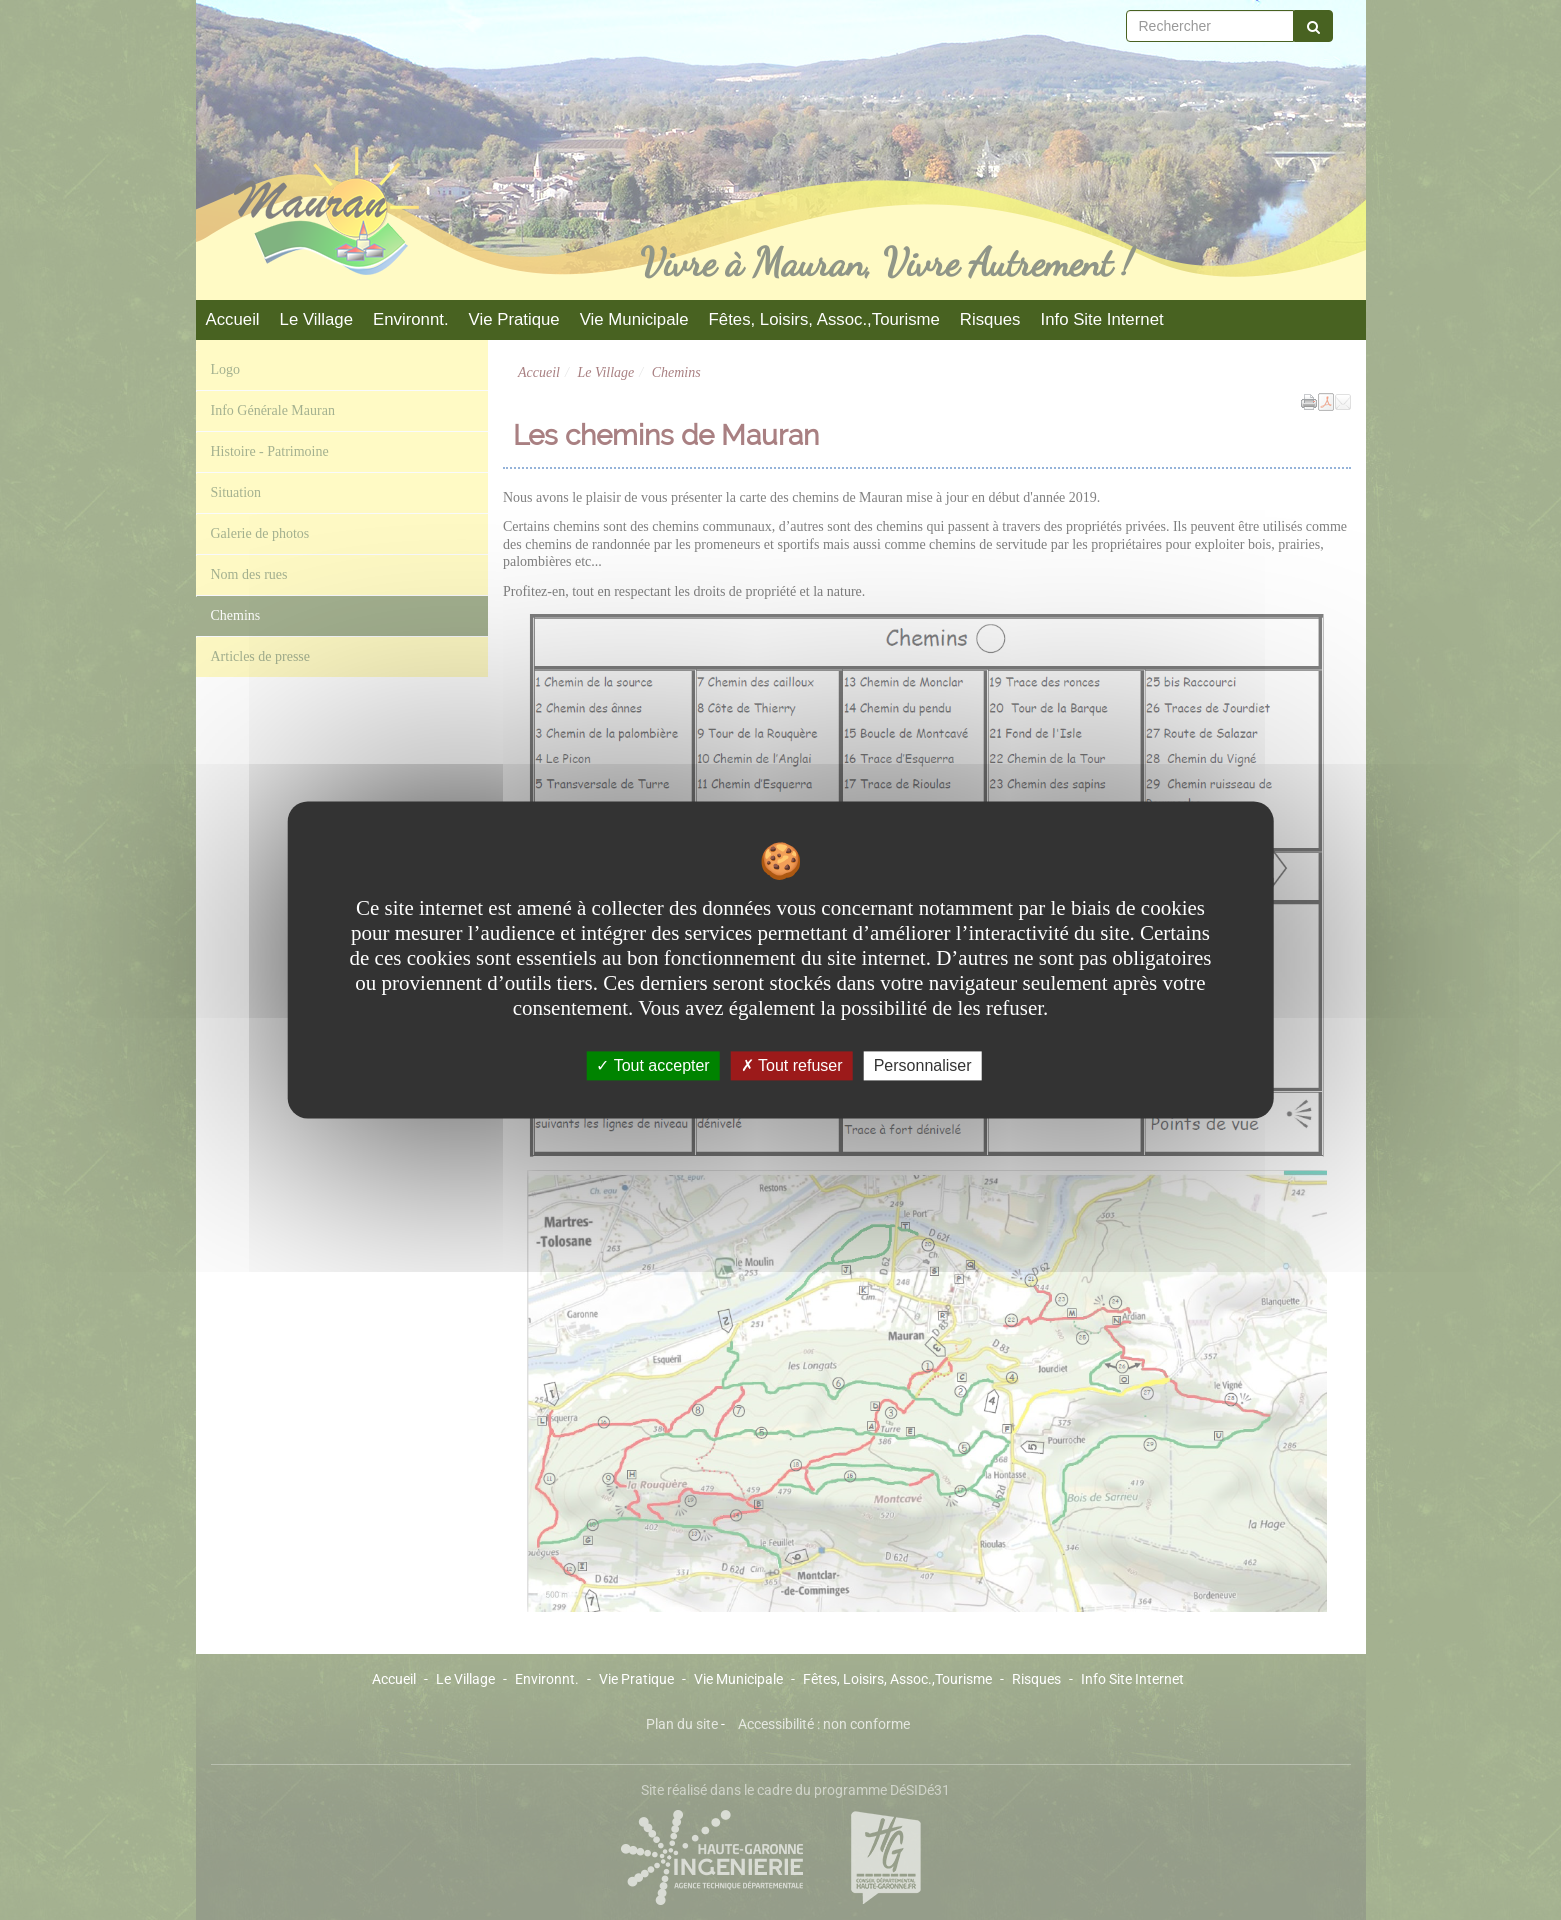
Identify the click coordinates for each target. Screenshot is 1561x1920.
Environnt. (411, 319)
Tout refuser (792, 1065)
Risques (990, 319)
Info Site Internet (1101, 319)
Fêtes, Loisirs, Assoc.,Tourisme (824, 319)
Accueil (233, 319)
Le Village (316, 319)
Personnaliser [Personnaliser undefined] (923, 1065)
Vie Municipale (634, 319)
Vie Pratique (514, 319)
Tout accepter (652, 1065)
